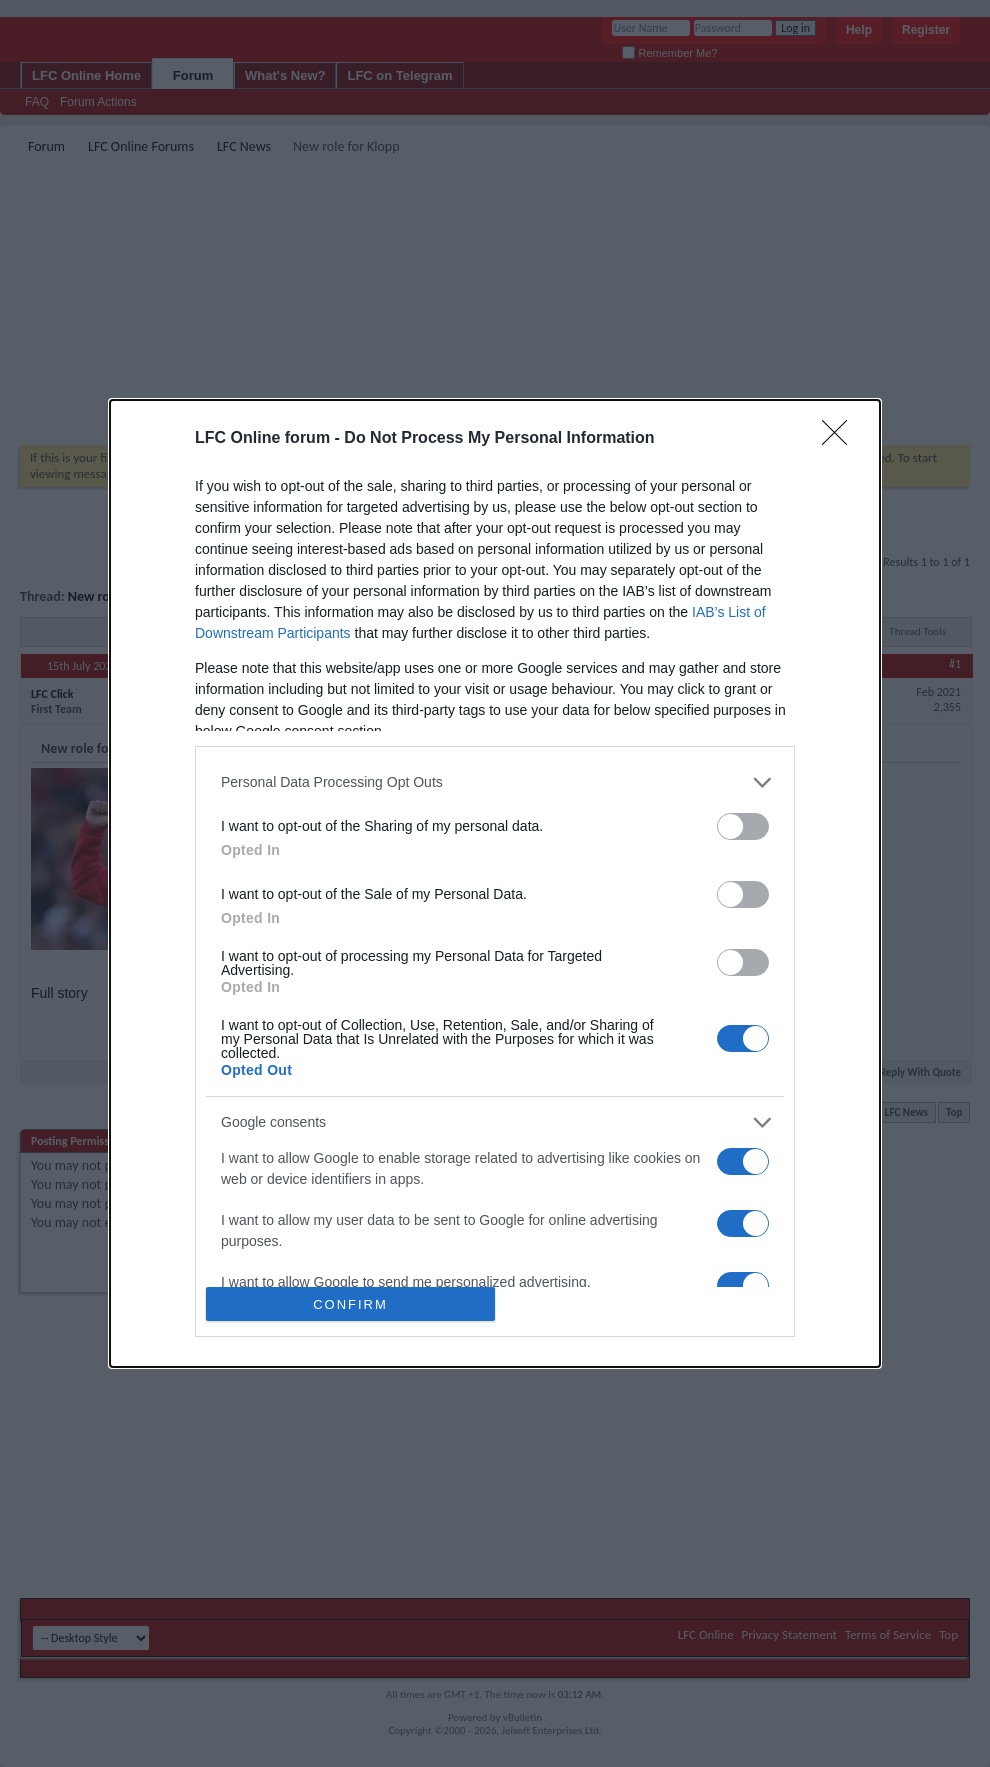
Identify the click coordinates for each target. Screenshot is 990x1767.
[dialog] (495, 883)
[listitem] (495, 782)
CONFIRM (350, 1303)
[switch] (743, 826)
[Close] (841, 439)
